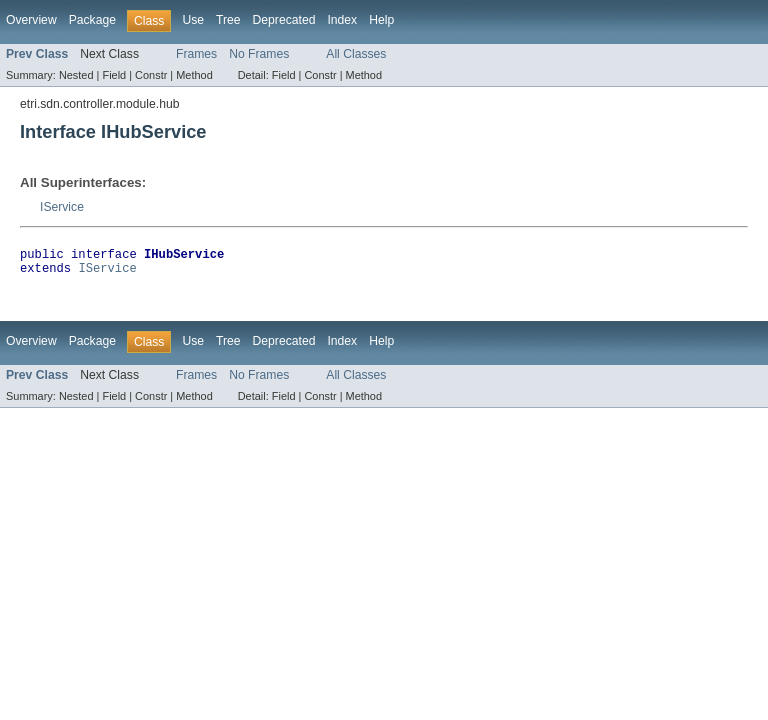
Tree (228, 20)
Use (193, 20)
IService (62, 207)
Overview (31, 20)
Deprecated (284, 20)
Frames (196, 54)
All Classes (356, 54)
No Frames (259, 54)
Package (92, 20)
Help (381, 20)
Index (342, 20)
